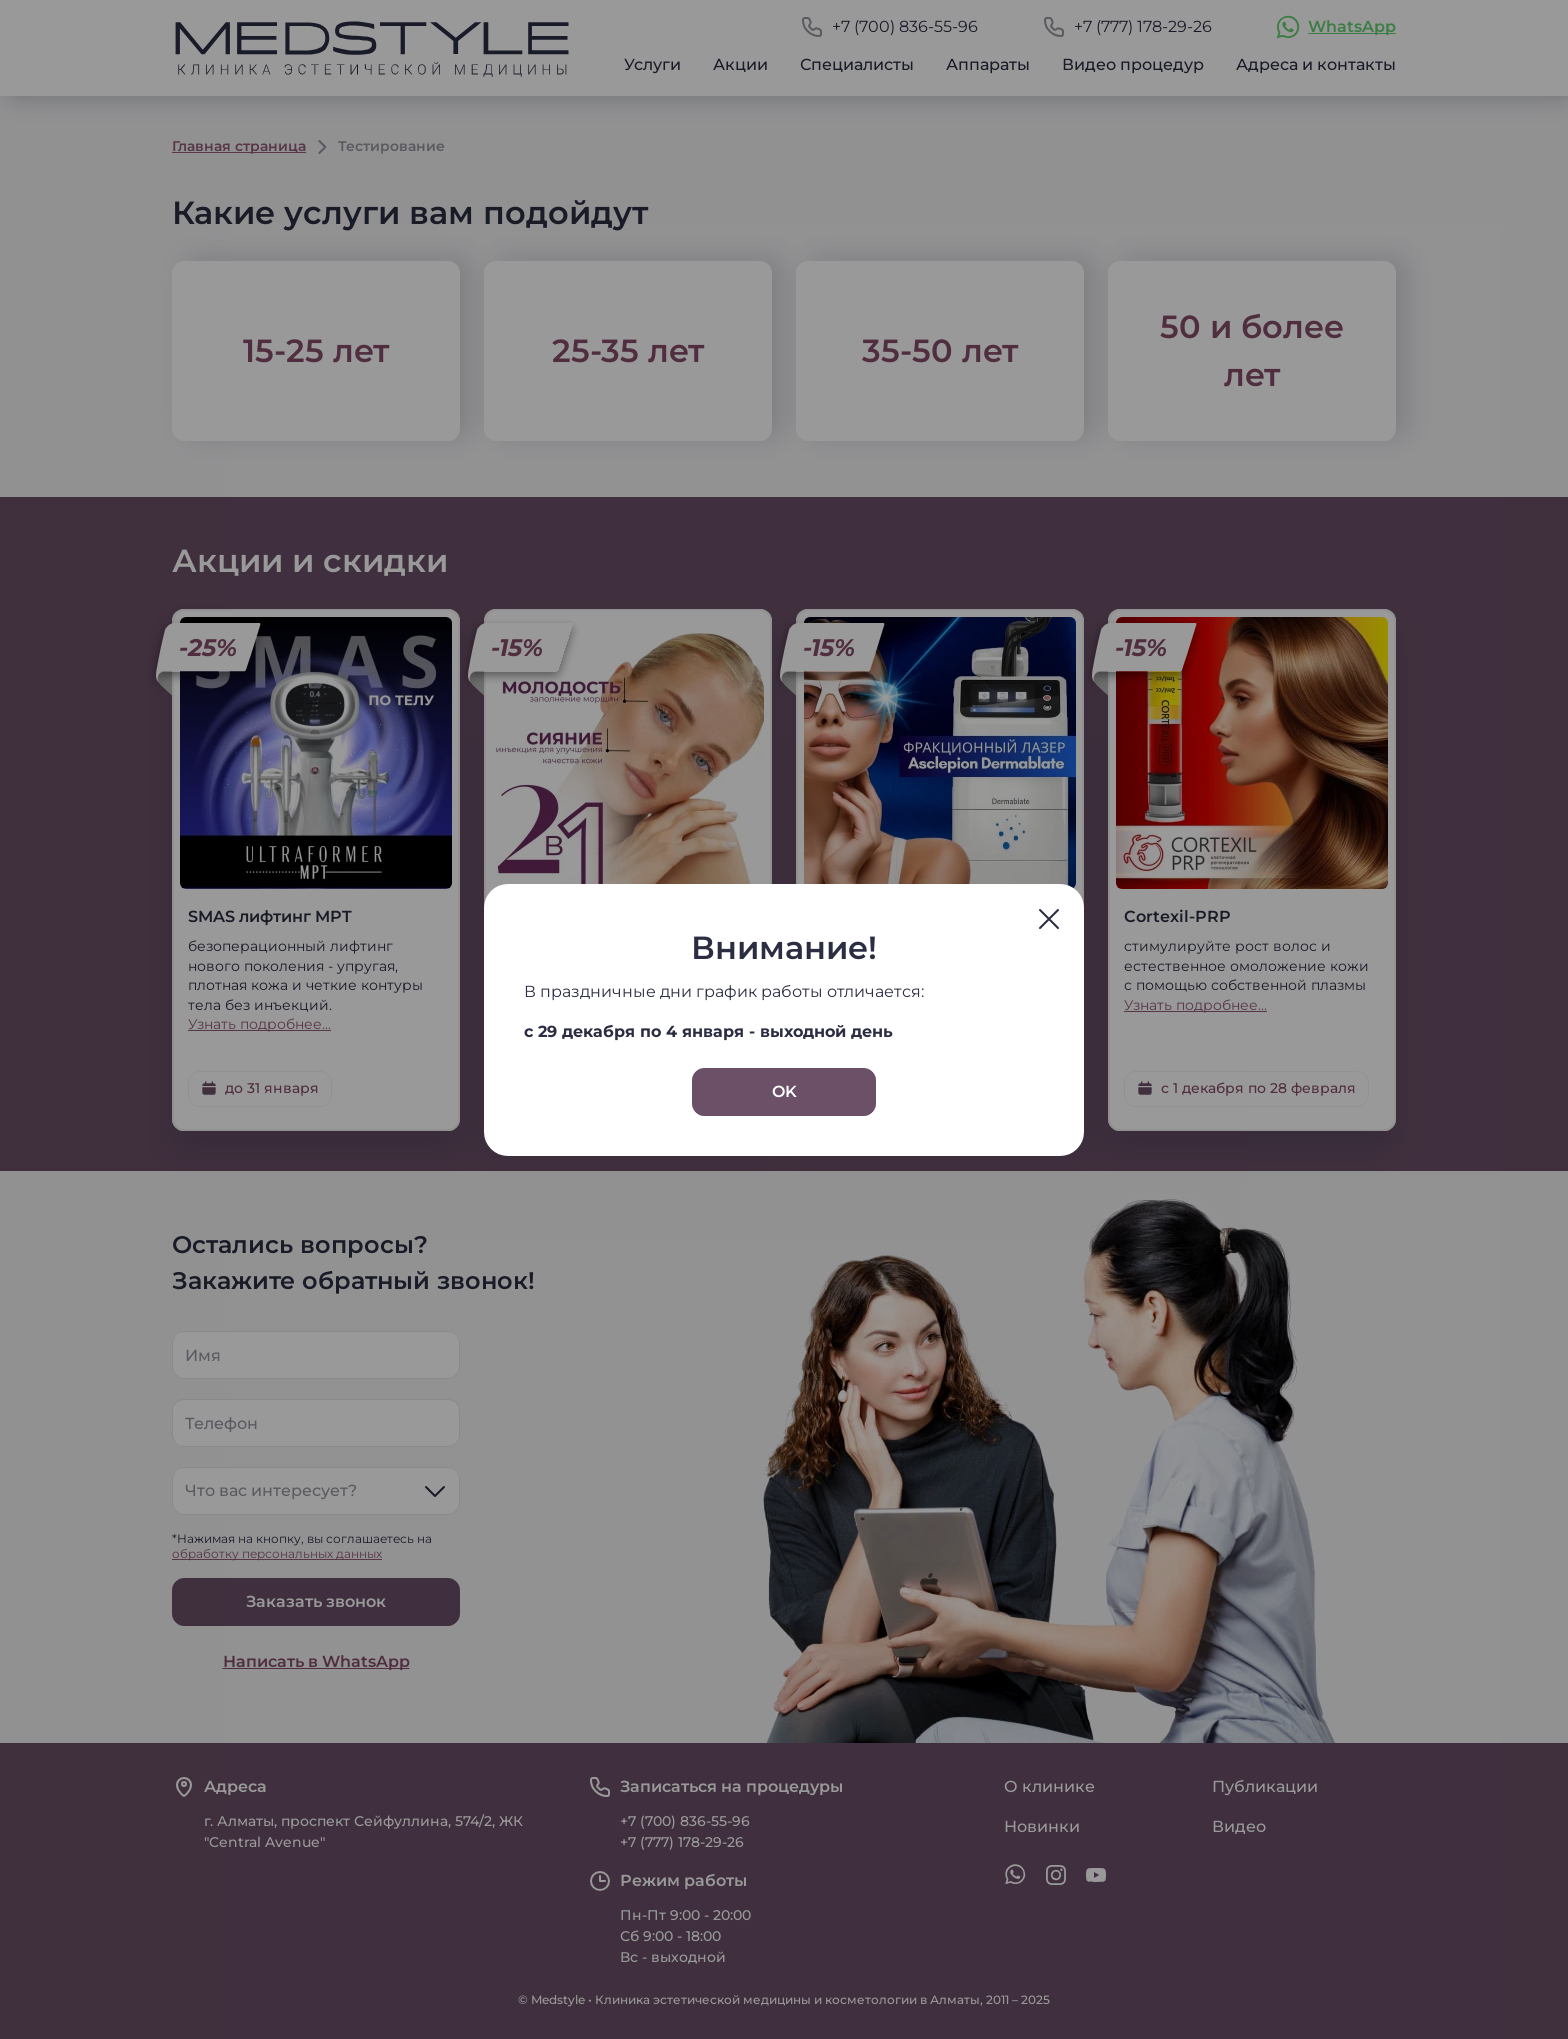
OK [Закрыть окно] (784, 1091)
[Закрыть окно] (1049, 919)
